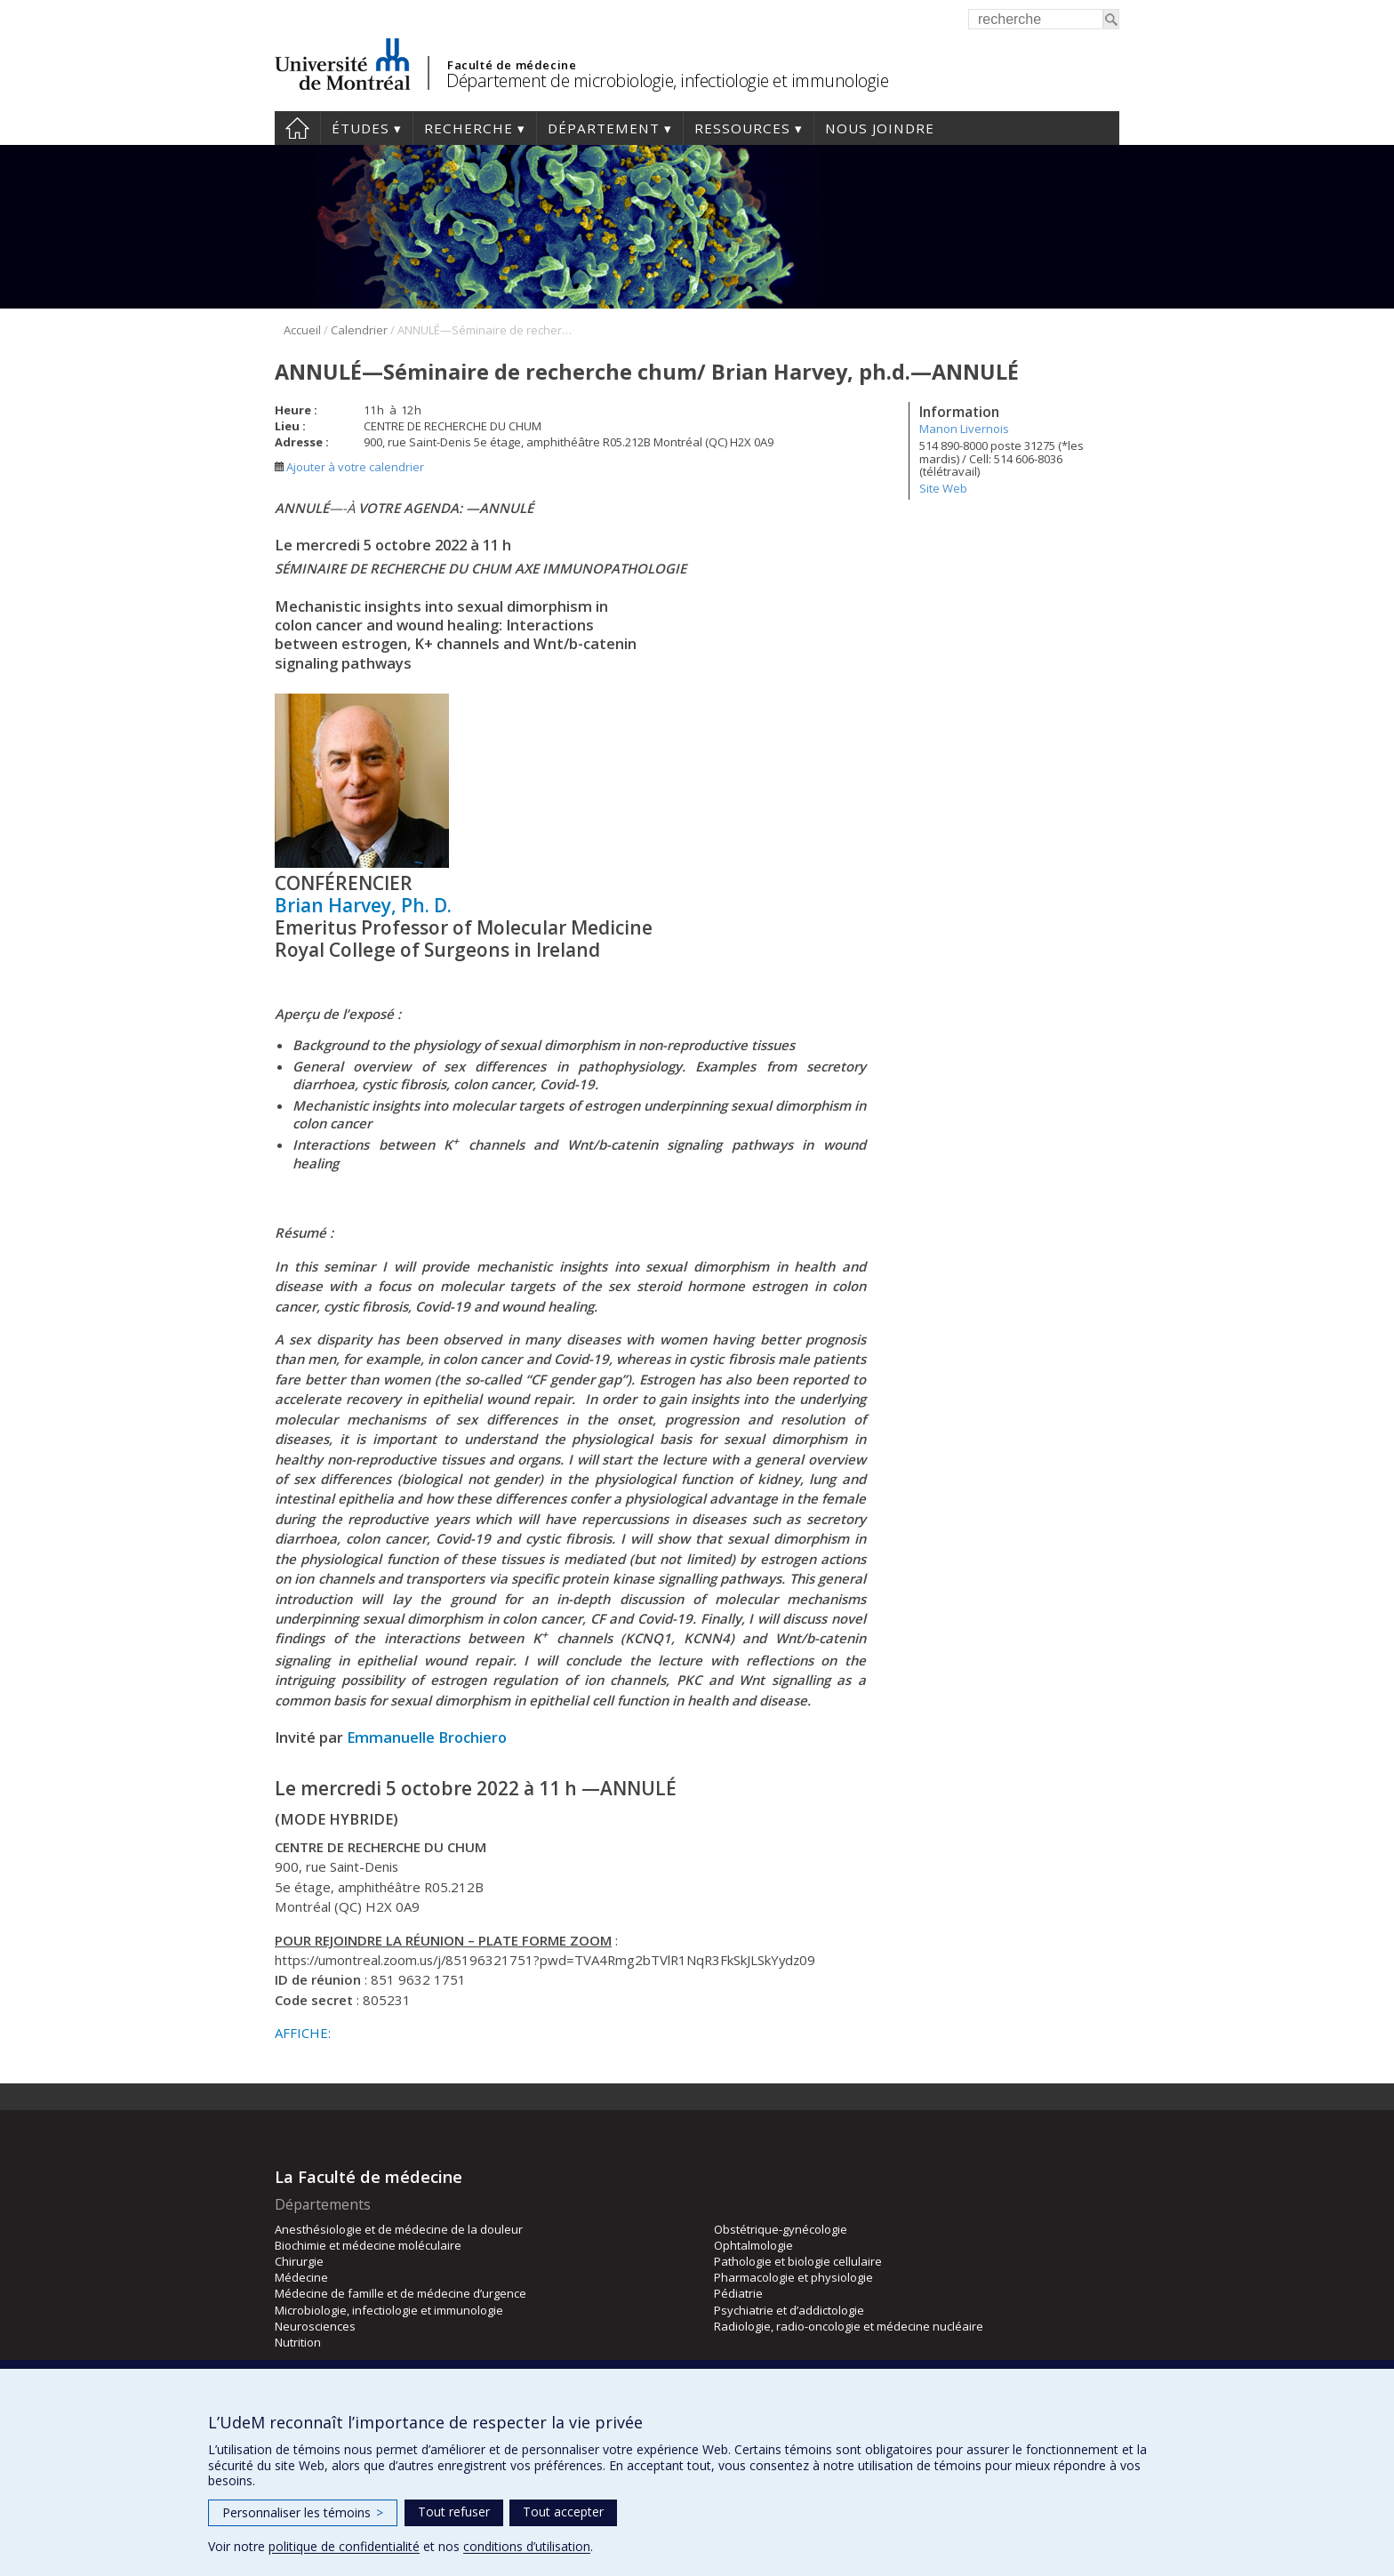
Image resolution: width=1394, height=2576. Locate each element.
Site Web (943, 488)
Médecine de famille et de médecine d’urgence (400, 2293)
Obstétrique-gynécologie (780, 2229)
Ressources (742, 128)
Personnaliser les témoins (302, 2512)
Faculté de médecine (511, 65)
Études (360, 128)
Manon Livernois (964, 429)
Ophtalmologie (753, 2245)
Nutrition (298, 2342)
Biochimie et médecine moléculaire (368, 2245)
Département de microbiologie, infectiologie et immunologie (667, 80)
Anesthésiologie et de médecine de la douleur (399, 2229)
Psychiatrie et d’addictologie (789, 2310)
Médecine (301, 2277)
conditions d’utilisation (526, 2546)
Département (604, 128)
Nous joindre (879, 128)
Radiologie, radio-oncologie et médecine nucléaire (848, 2326)
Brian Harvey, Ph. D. (363, 905)
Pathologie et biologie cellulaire (798, 2261)
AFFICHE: (303, 2033)
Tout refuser (454, 2511)
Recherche (468, 128)
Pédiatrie (738, 2293)
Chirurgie (299, 2261)
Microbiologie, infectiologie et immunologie (389, 2310)
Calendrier (359, 330)
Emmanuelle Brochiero (427, 1737)
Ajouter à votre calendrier (349, 467)
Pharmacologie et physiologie (793, 2277)
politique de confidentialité (344, 2546)
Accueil (297, 128)
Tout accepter (563, 2511)
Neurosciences (315, 2326)
